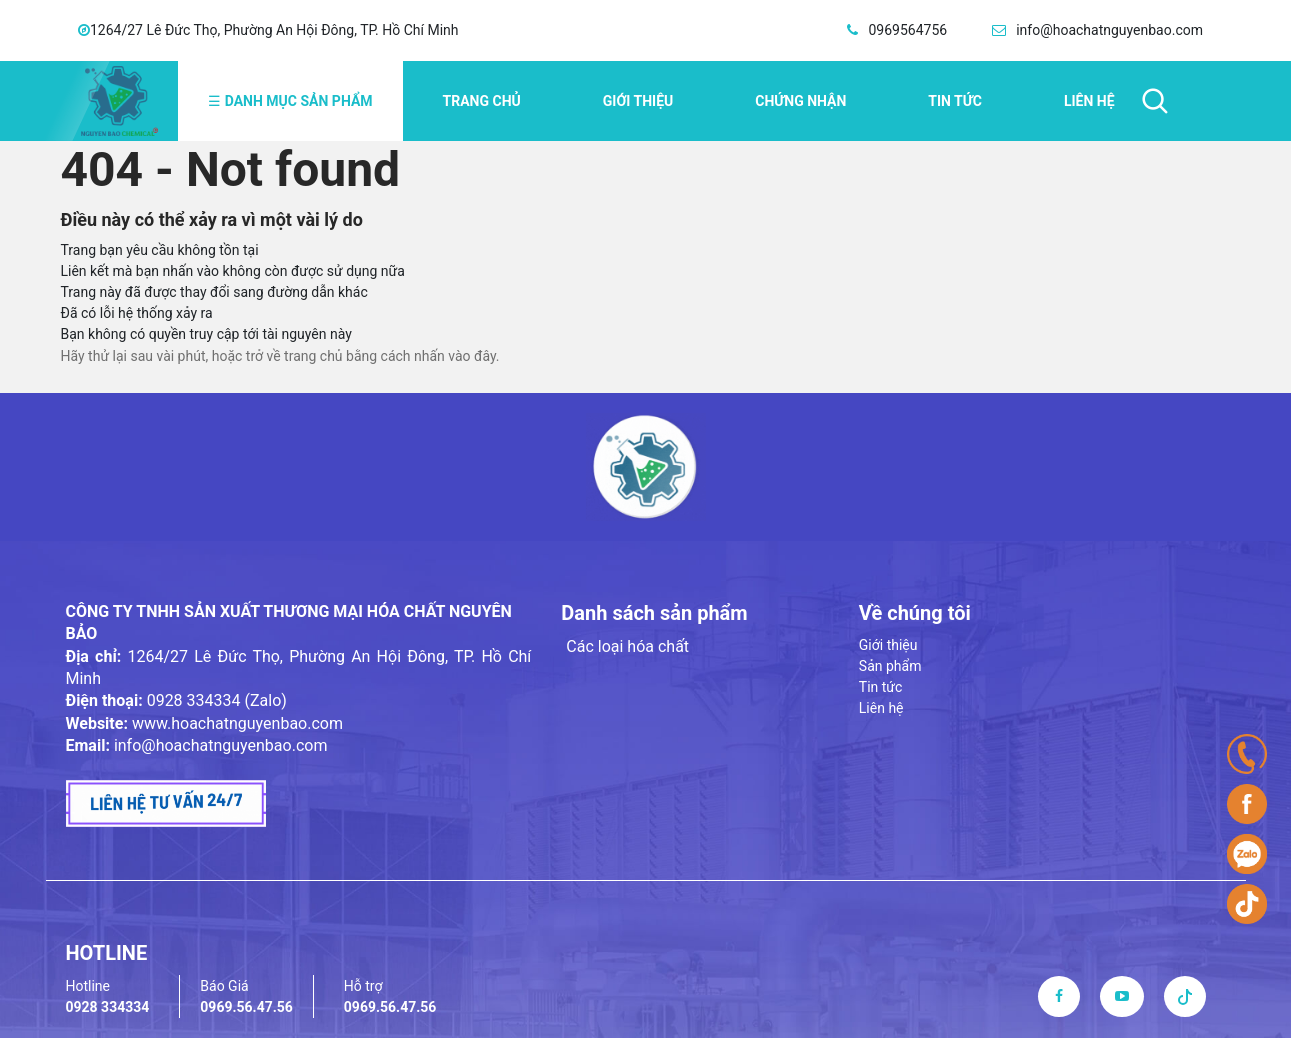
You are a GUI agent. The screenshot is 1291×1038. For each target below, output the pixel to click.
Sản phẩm (890, 666)
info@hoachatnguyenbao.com (221, 745)
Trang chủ (482, 101)
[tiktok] (1185, 996)
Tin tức (881, 687)
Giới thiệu (638, 101)
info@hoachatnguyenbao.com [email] (1109, 30)
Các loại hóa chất (627, 646)
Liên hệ (1089, 101)
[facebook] (1059, 996)
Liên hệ (881, 708)
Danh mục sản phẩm (290, 101)
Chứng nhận (800, 101)
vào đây (472, 356)
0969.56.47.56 (246, 1007)
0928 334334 (108, 1007)
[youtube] (1122, 996)
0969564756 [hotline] (907, 30)
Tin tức (955, 101)
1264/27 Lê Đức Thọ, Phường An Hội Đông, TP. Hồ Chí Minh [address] (274, 30)
